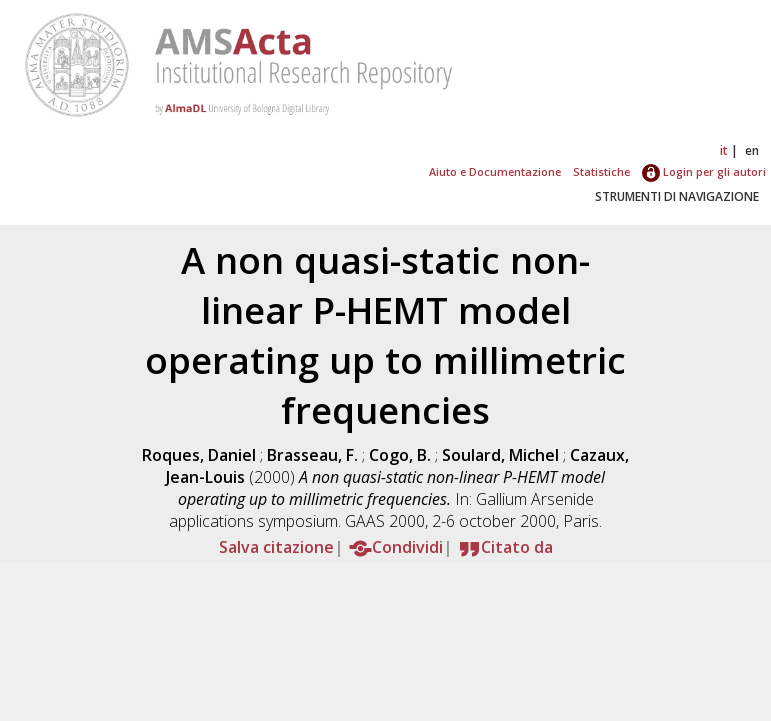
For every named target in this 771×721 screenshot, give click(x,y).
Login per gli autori (704, 171)
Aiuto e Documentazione (495, 171)
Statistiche (601, 171)
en (752, 150)
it (724, 150)
